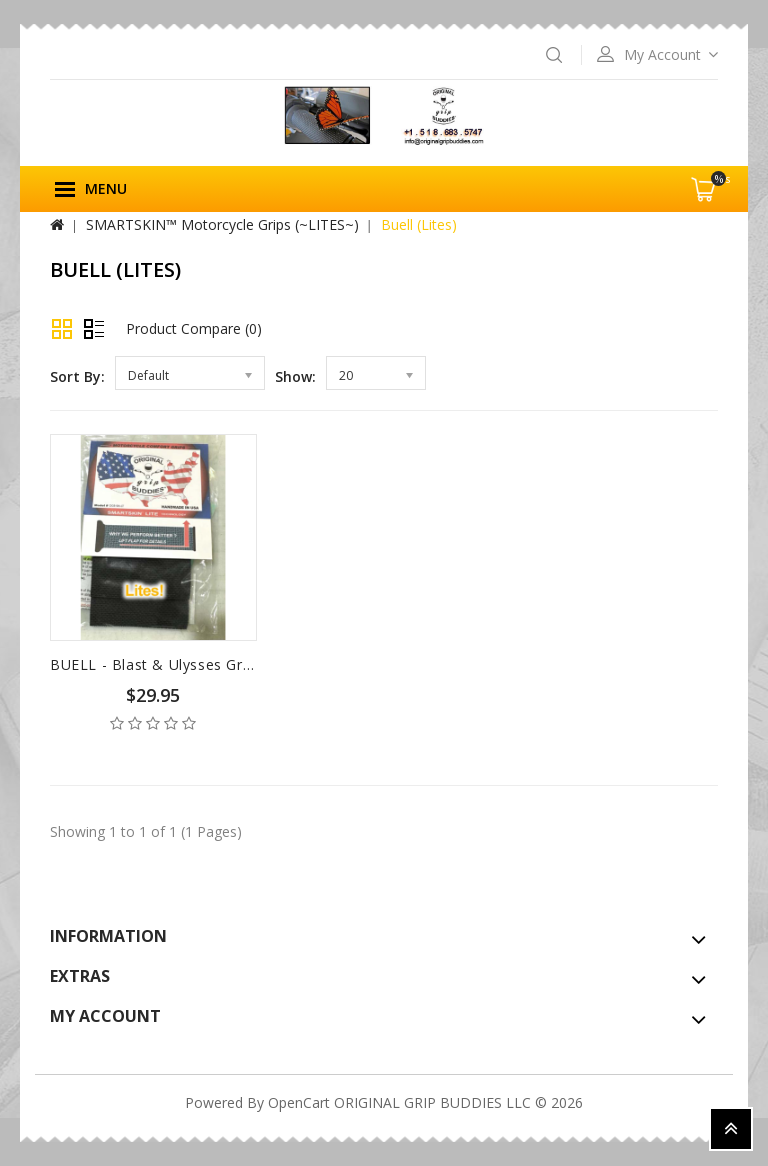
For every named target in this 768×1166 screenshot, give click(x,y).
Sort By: (77, 376)
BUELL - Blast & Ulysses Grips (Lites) (180, 664)
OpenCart (299, 1102)
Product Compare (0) (194, 328)
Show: (295, 376)
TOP (731, 1129)
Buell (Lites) (419, 224)
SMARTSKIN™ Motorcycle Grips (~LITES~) (222, 224)
